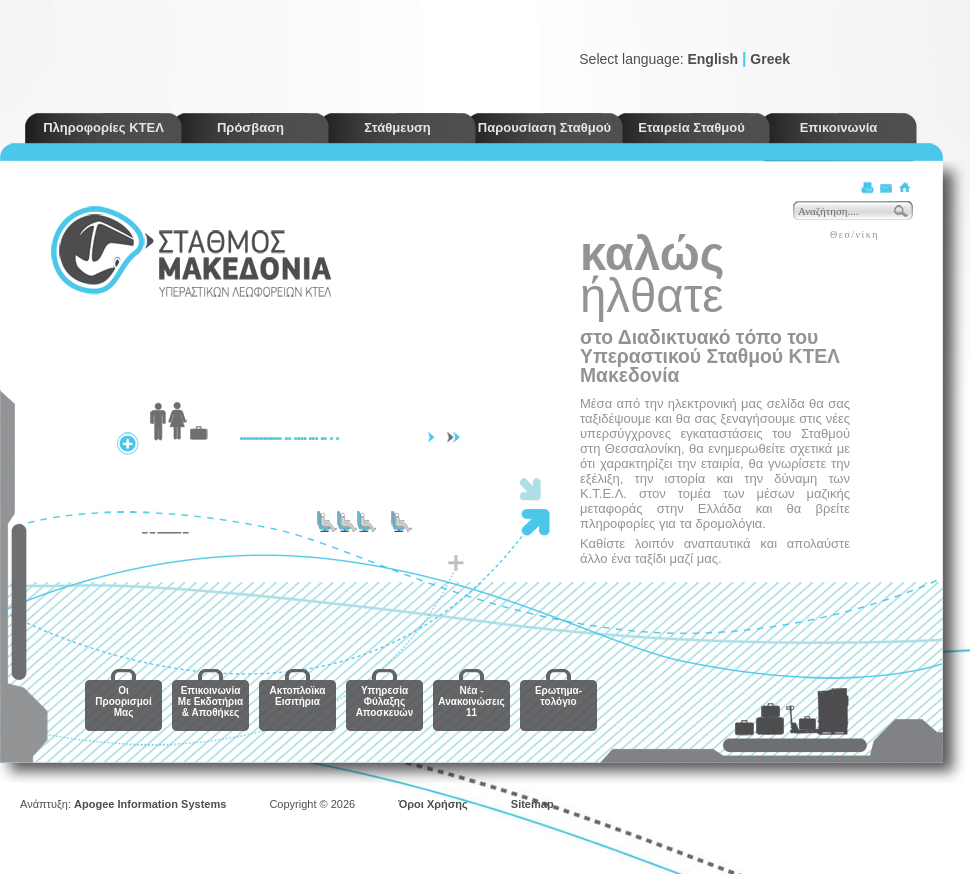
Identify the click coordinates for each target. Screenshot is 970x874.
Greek (770, 59)
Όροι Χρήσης (433, 804)
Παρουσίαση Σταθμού (544, 127)
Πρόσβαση (250, 127)
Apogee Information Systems (150, 804)
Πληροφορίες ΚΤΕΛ (103, 127)
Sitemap (532, 804)
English (712, 59)
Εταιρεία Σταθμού (691, 127)
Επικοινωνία (839, 127)
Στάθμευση (397, 127)
